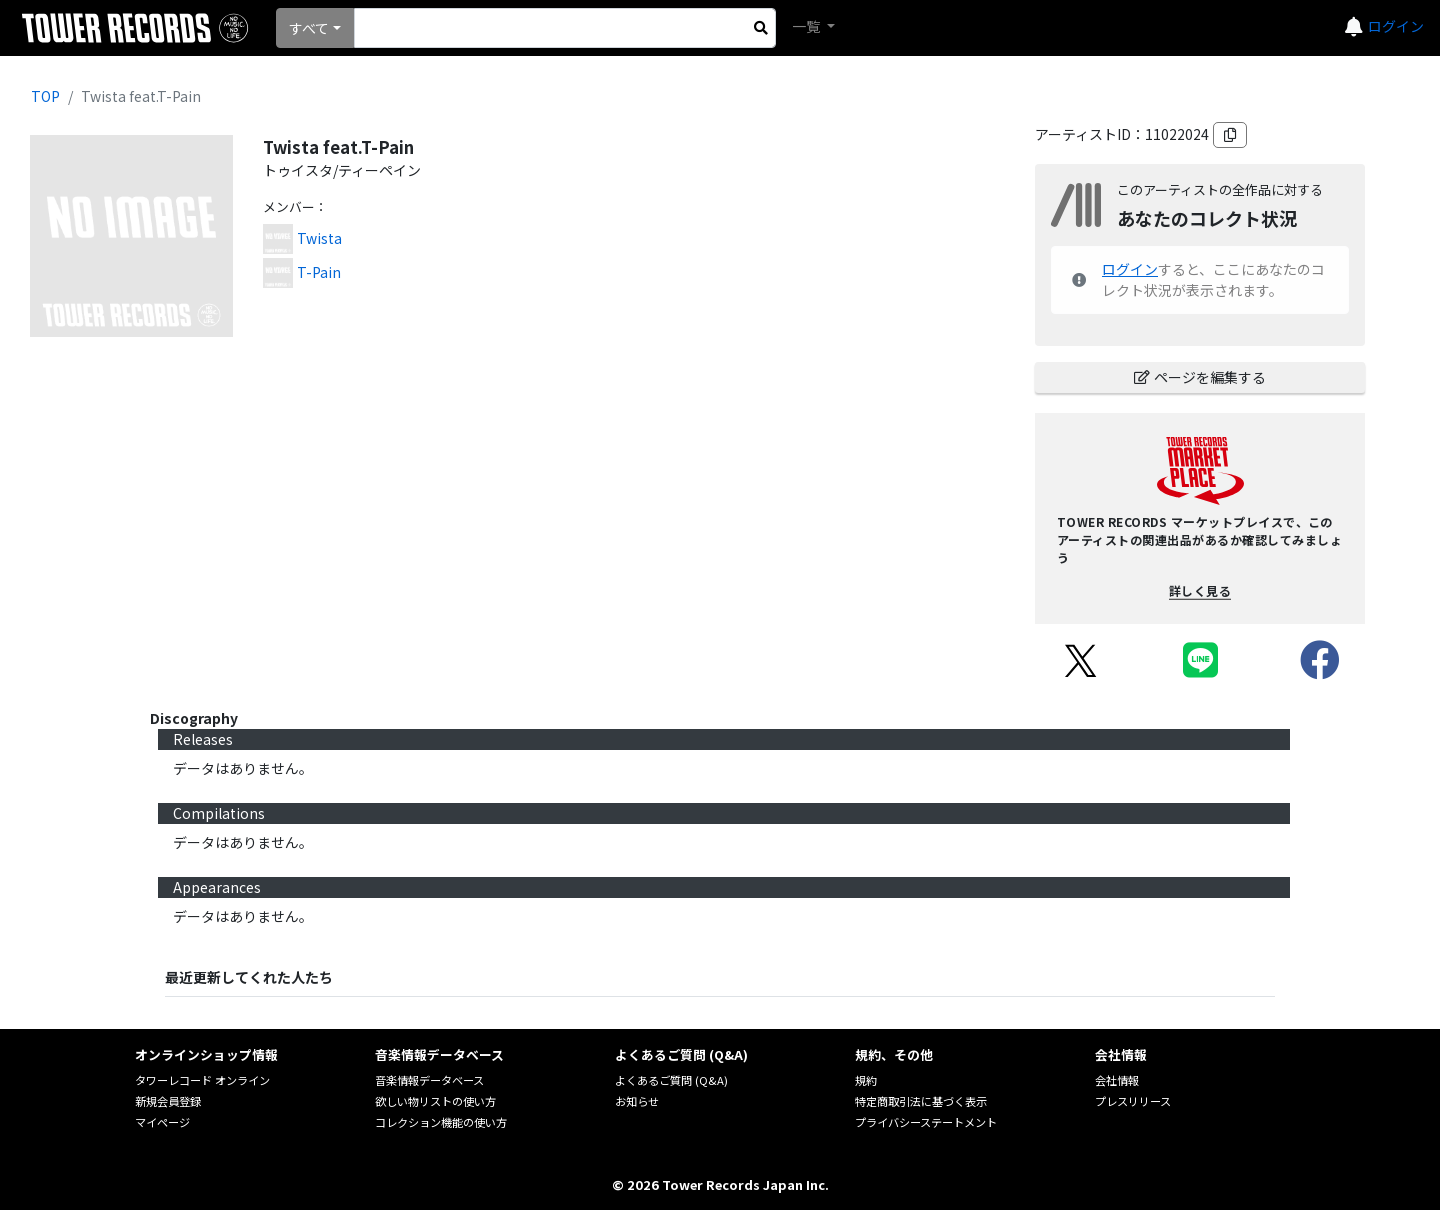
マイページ (162, 1122)
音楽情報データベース (429, 1080)
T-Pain (319, 272)
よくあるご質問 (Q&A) (671, 1080)
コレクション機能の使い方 (441, 1122)
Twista (319, 238)
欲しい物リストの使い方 (435, 1101)
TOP (45, 96)
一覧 (807, 26)
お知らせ (637, 1101)
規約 (866, 1080)
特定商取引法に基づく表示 (921, 1101)
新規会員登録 (168, 1101)
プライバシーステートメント (926, 1122)
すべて (309, 28)
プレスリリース (1133, 1101)
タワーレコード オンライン (202, 1080)
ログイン (1396, 26)
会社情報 (1117, 1080)
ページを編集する (1200, 377)
